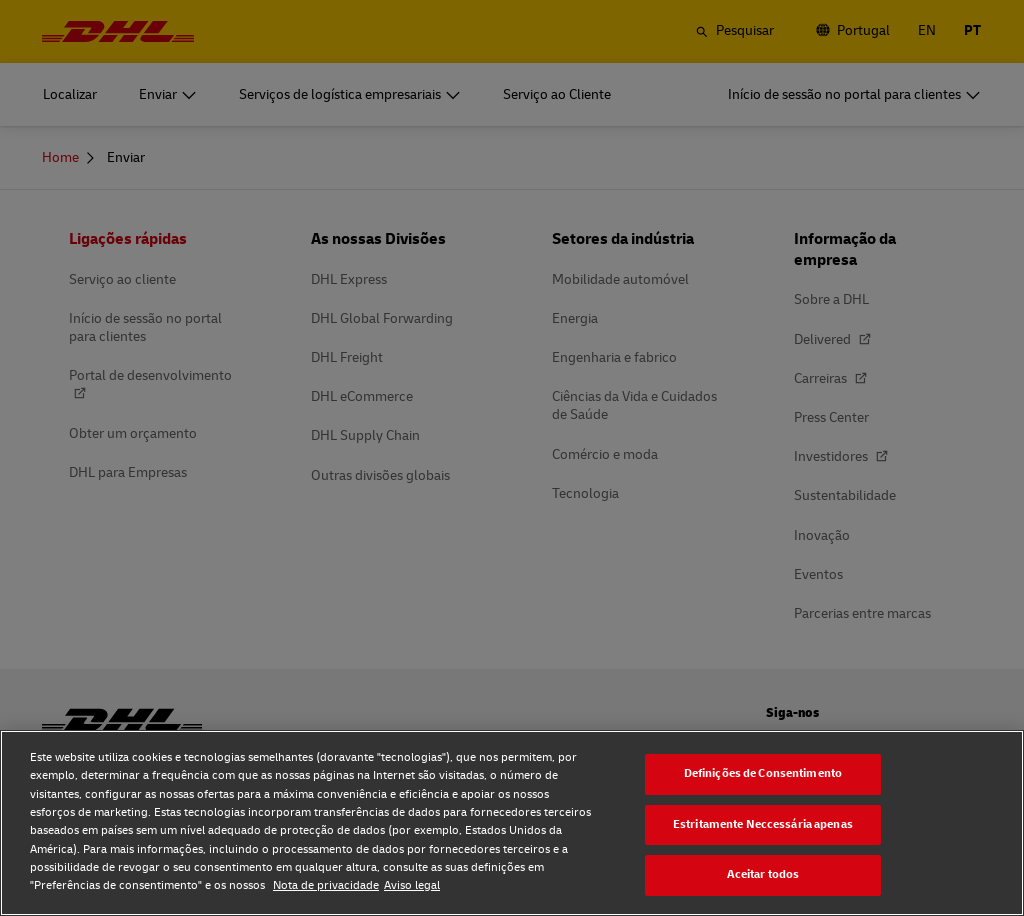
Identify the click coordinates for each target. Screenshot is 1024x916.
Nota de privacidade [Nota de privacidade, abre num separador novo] (326, 885)
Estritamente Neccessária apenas (763, 824)
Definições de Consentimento (763, 773)
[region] (512, 823)
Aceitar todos (763, 874)
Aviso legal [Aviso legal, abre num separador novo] (412, 885)
